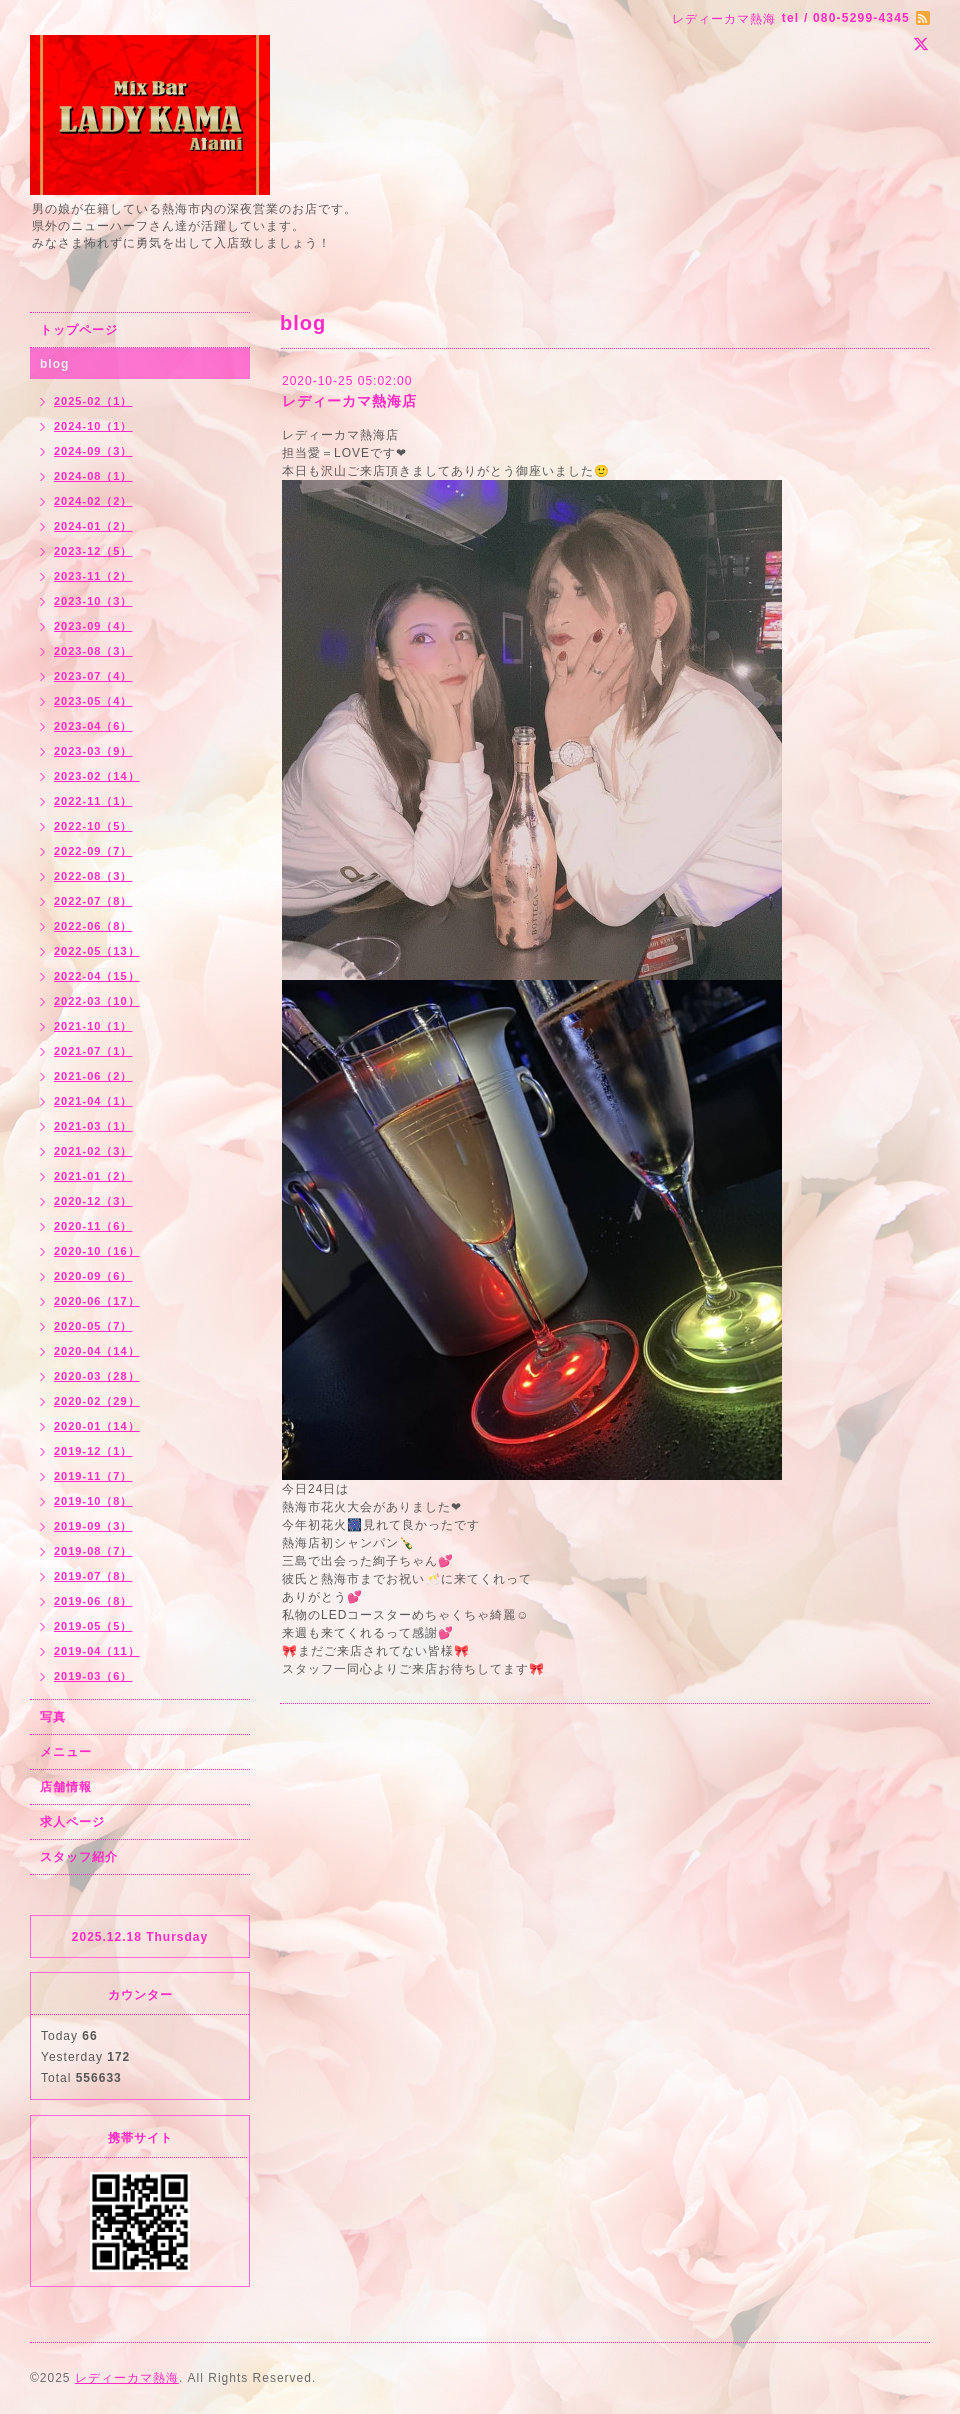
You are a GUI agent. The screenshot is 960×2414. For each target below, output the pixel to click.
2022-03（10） (97, 1001)
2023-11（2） (93, 576)
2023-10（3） (93, 601)
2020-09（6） (93, 1276)
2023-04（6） (93, 726)
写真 (53, 1717)
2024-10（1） (93, 426)
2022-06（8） (93, 926)
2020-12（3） (93, 1201)
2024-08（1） (93, 476)
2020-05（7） (93, 1326)
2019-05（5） (93, 1626)
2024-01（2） (93, 526)
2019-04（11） (97, 1651)
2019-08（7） (93, 1551)
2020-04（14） (97, 1351)
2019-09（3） (93, 1526)
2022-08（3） (93, 876)
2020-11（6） (93, 1226)
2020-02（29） (97, 1401)
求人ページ (72, 1822)
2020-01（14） (97, 1426)
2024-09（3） (93, 451)
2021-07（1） (93, 1051)
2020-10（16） (97, 1251)
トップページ (79, 330)
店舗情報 (66, 1787)
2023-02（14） (97, 776)
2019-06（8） (93, 1601)
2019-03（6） (93, 1676)
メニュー (66, 1752)
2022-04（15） (97, 976)
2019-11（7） (93, 1476)
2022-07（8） (93, 901)
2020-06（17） (97, 1301)
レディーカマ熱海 (127, 2378)
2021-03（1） (93, 1126)
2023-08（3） (93, 651)
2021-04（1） (93, 1101)
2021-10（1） (93, 1026)
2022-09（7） (93, 851)
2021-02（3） (93, 1151)
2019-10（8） (93, 1501)
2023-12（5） (93, 551)
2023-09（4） (93, 626)
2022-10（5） (93, 826)
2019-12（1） (93, 1451)
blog (54, 364)
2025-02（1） (93, 401)
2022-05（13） (97, 951)
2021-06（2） (93, 1076)
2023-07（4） (93, 676)
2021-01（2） (93, 1176)
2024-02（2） (93, 501)
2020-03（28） (97, 1376)
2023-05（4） (93, 701)
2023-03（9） (93, 751)
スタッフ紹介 (79, 1857)
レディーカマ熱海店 (349, 401)
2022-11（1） (93, 801)
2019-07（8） (93, 1576)
